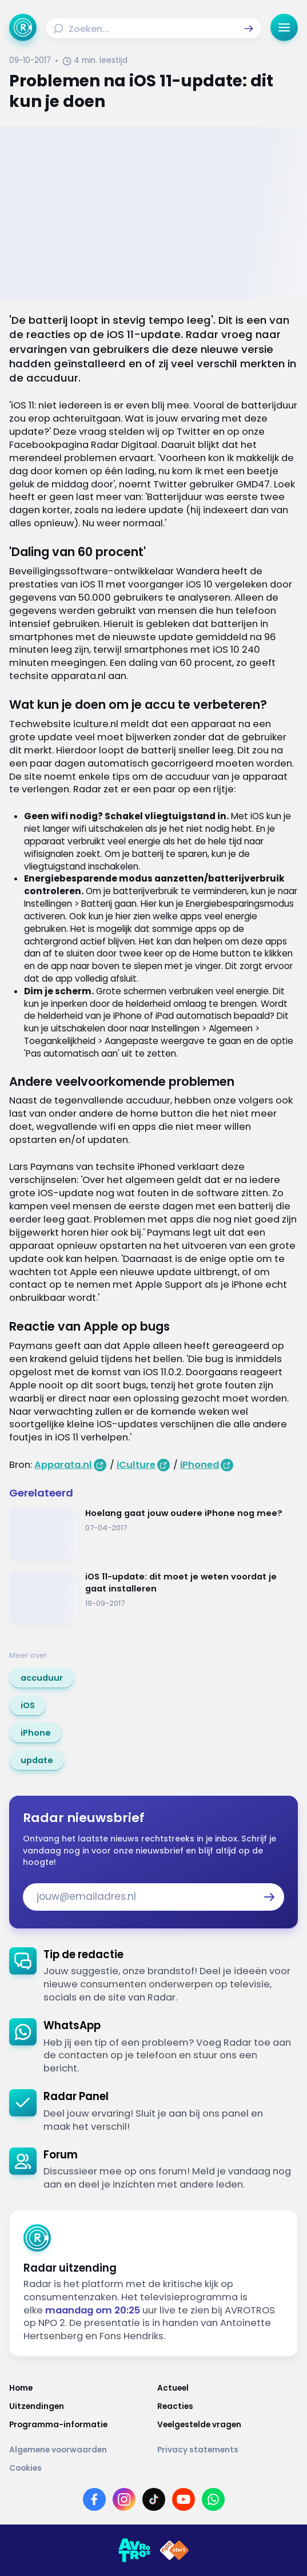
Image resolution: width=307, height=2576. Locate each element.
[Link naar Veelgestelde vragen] (227, 2425)
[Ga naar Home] (23, 27)
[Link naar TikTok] (153, 2499)
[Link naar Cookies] (153, 2468)
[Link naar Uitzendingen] (79, 2406)
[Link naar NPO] (174, 2550)
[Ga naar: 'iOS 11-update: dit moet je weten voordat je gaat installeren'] (153, 1597)
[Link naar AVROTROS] (134, 2550)
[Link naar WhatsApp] (213, 2499)
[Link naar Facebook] (94, 2499)
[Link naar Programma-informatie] (79, 2425)
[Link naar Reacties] (227, 2406)
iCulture (136, 1464)
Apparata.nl (63, 1464)
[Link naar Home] (79, 2388)
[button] (248, 28)
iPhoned (199, 1464)
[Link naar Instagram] (124, 2499)
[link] (41, 1678)
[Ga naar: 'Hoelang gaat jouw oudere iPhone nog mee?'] (153, 1533)
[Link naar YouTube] (183, 2499)
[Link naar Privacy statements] (227, 2450)
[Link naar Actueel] (227, 2388)
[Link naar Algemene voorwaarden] (79, 2450)
